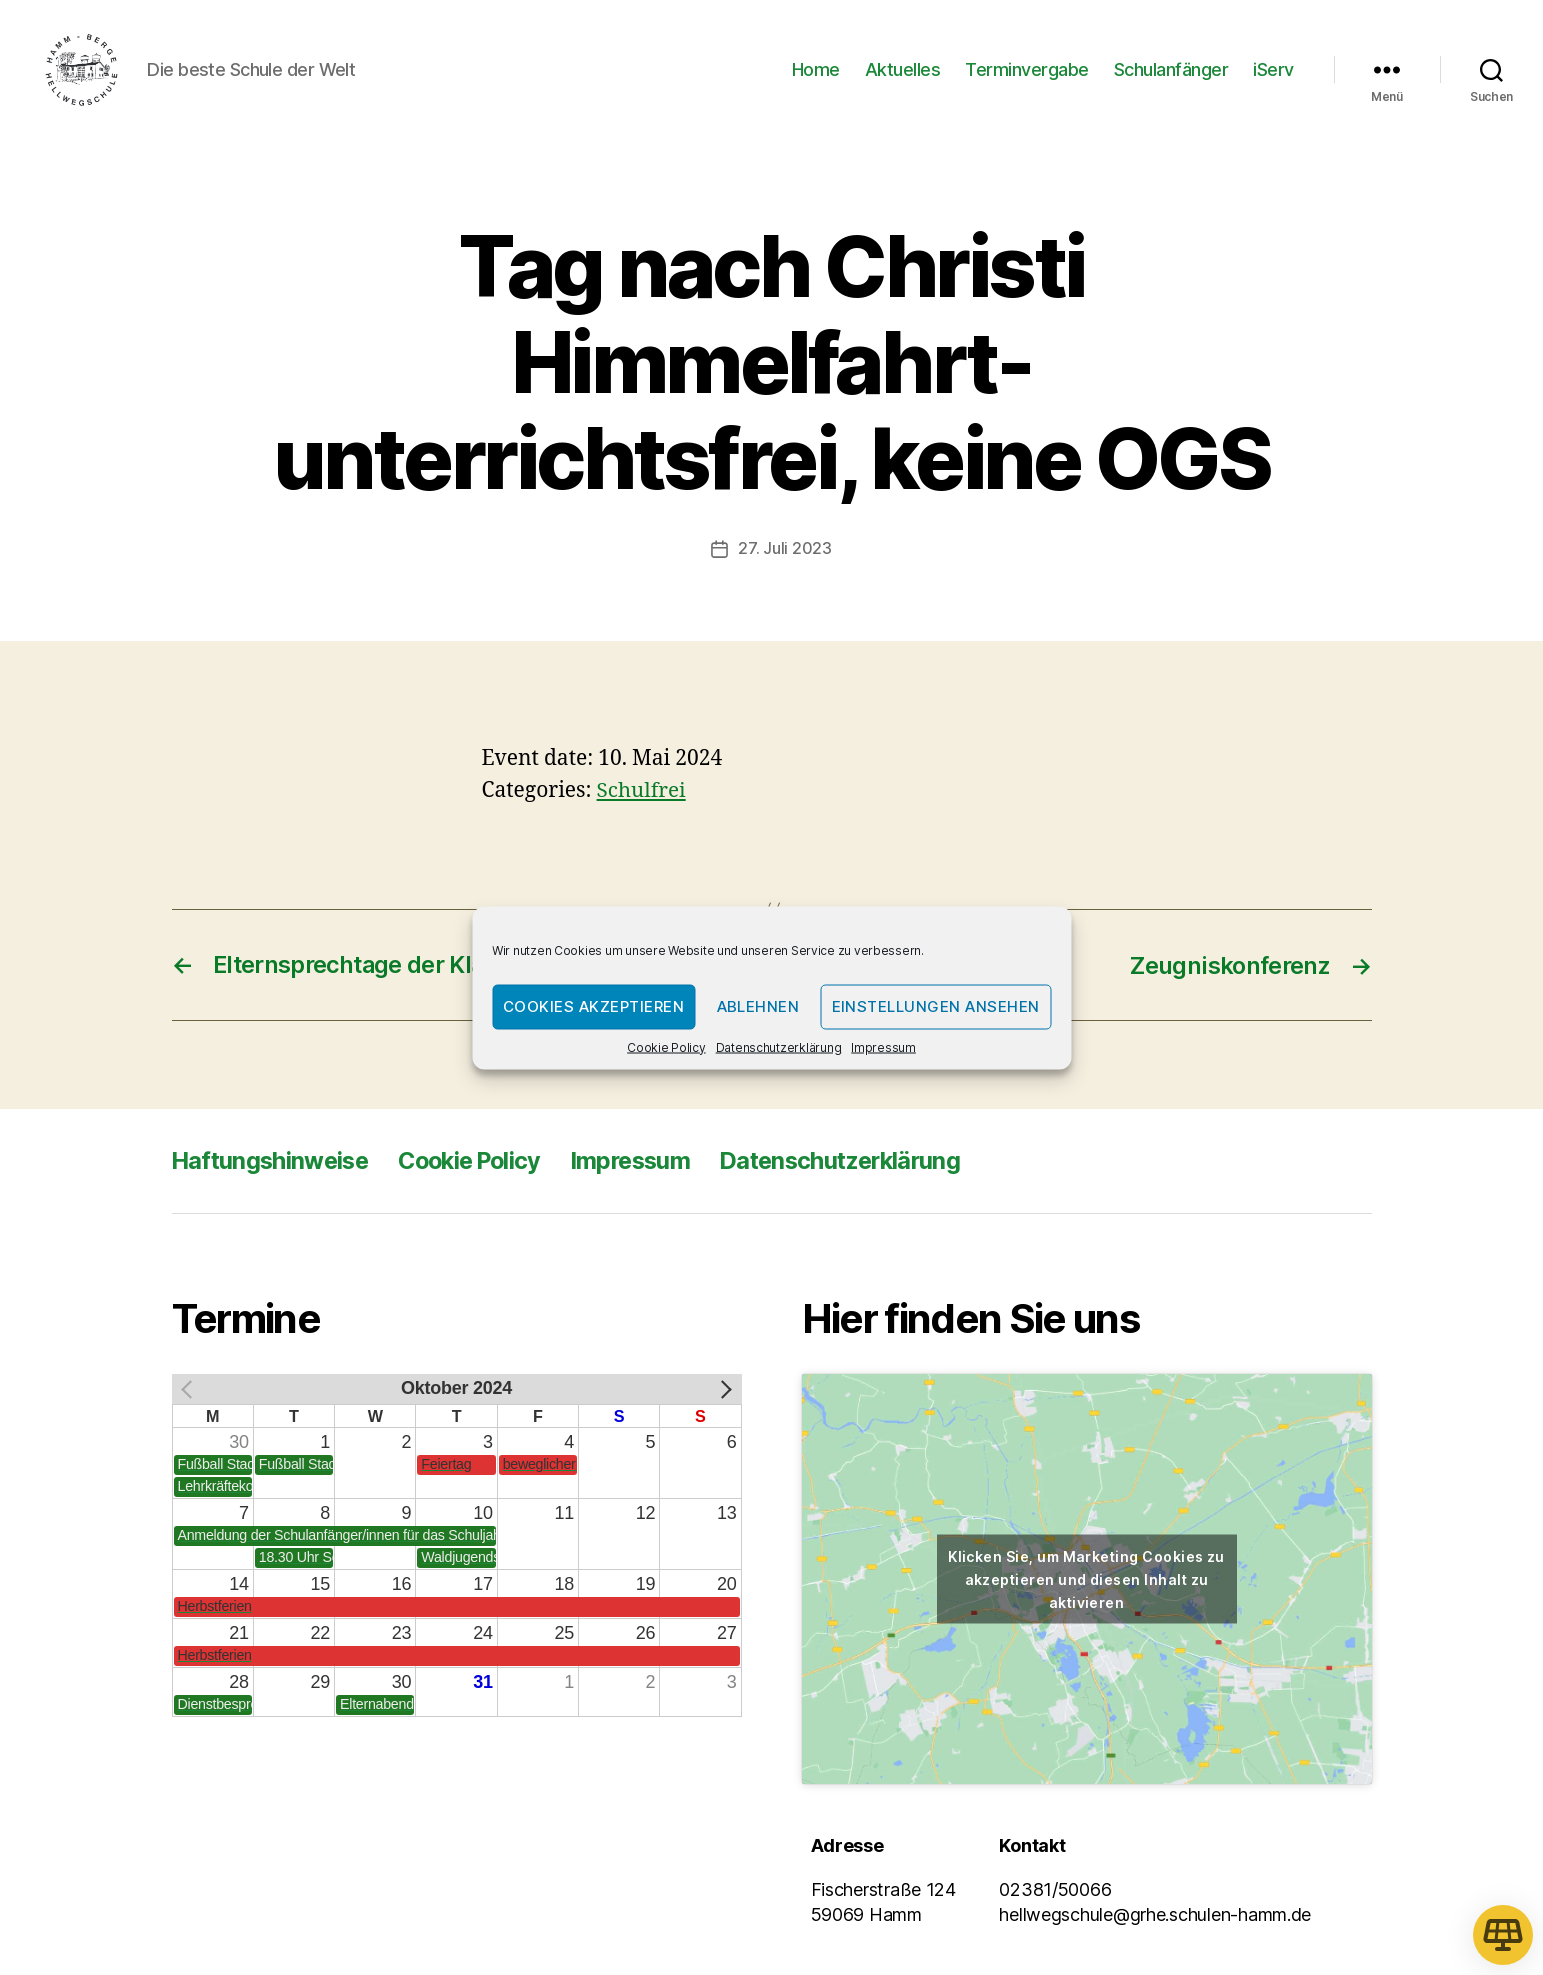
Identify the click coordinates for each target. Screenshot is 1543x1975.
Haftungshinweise (273, 1165)
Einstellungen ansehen (936, 1006)
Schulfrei (642, 796)
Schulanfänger (1171, 72)
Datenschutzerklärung (779, 1046)
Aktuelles (903, 72)
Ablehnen (758, 1006)
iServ (1273, 72)
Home (816, 72)
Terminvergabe (1027, 72)
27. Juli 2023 (785, 555)
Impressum (883, 1046)
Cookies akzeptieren (594, 1006)
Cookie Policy (666, 1046)
